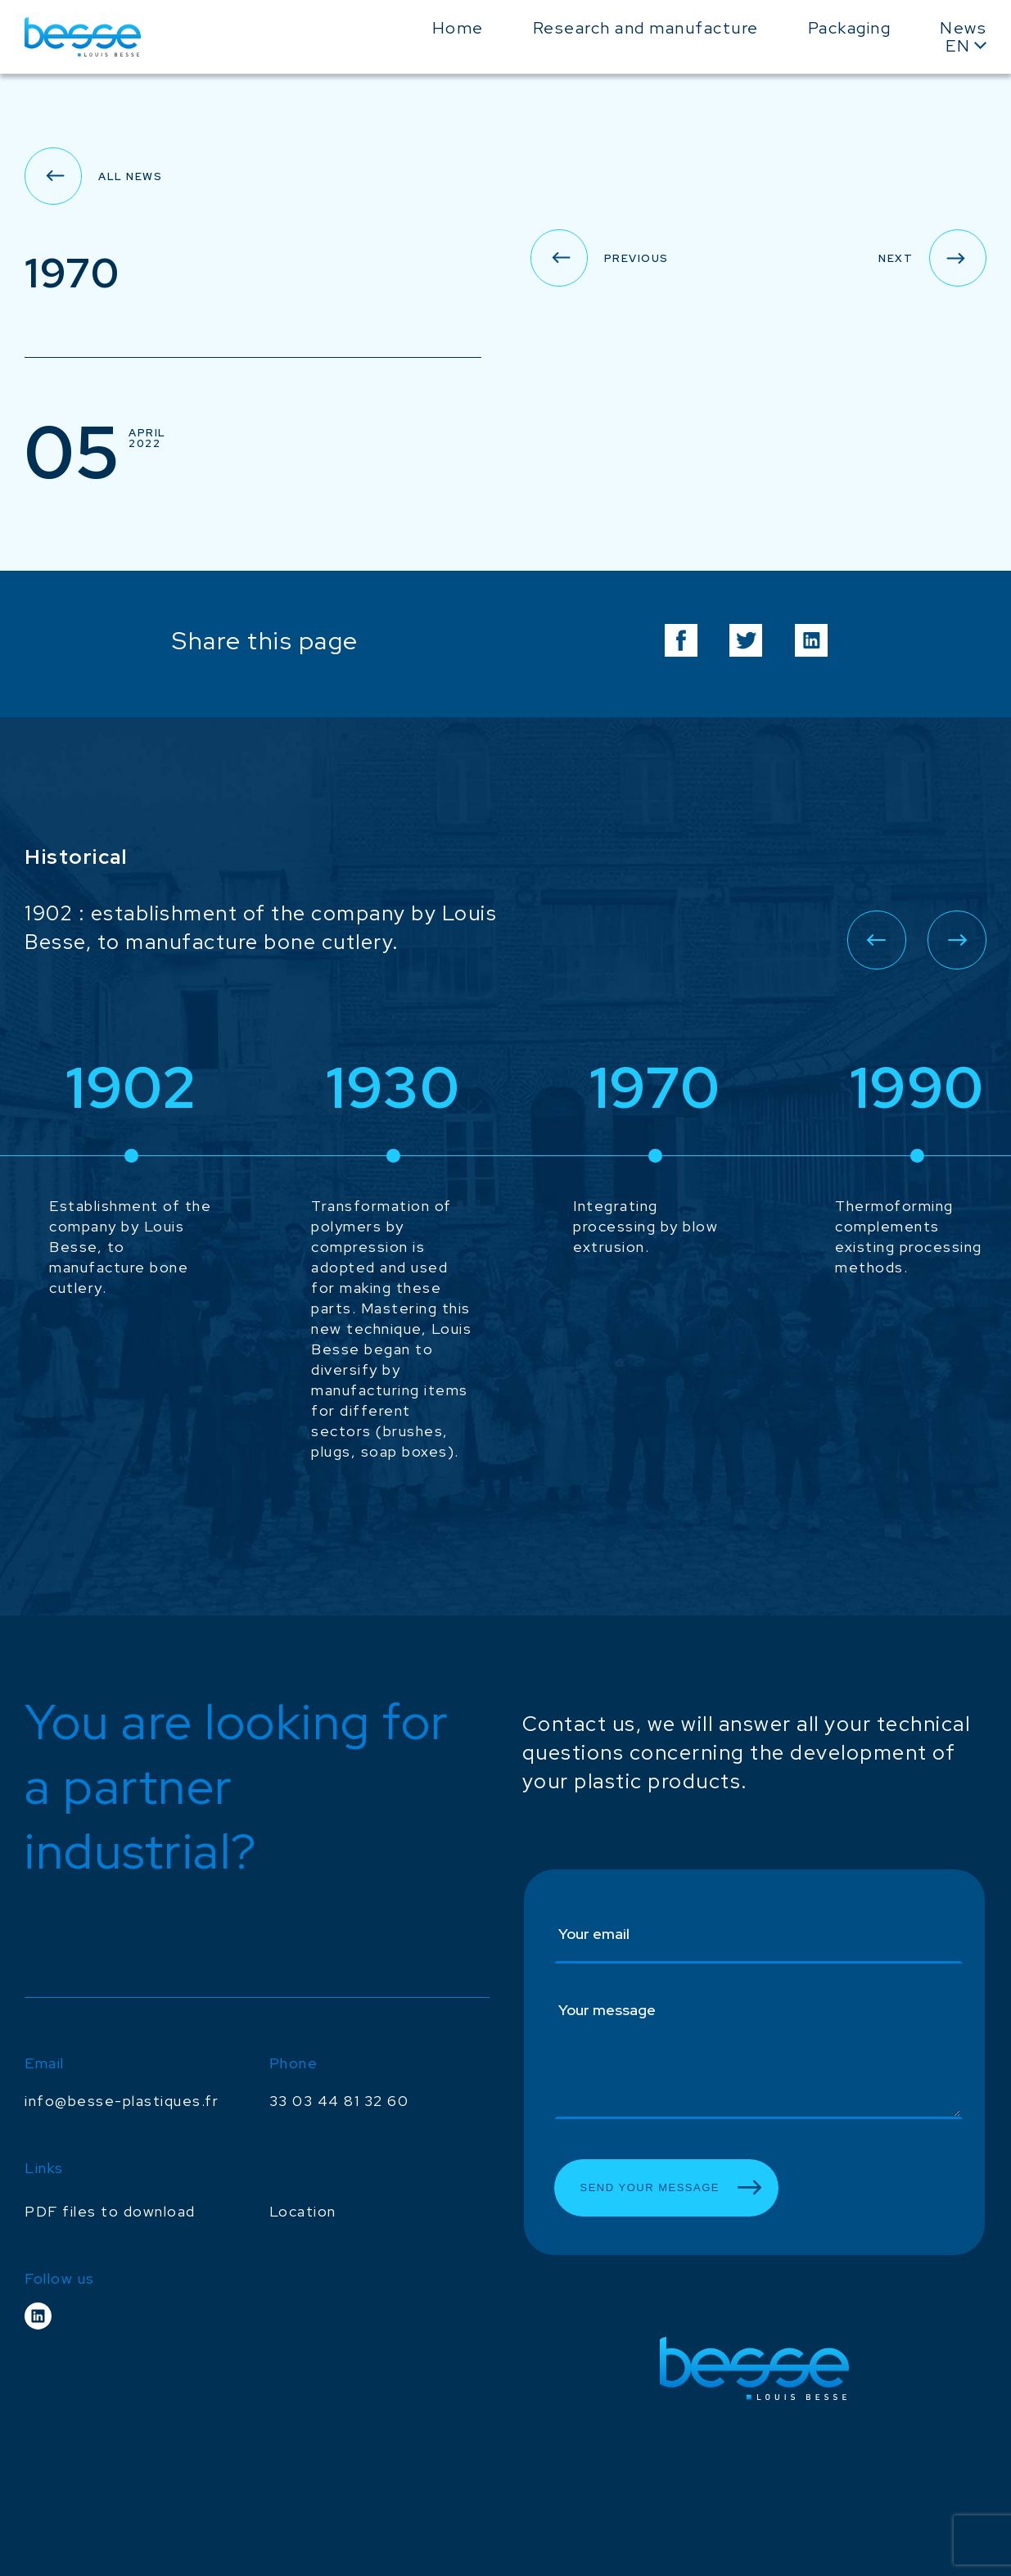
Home (458, 27)
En (958, 46)
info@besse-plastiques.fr (122, 2100)
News (963, 27)
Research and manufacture (646, 27)
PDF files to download (110, 2211)
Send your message (650, 2187)
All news (130, 176)
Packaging (849, 27)
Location (302, 2211)
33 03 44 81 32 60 (339, 2100)
